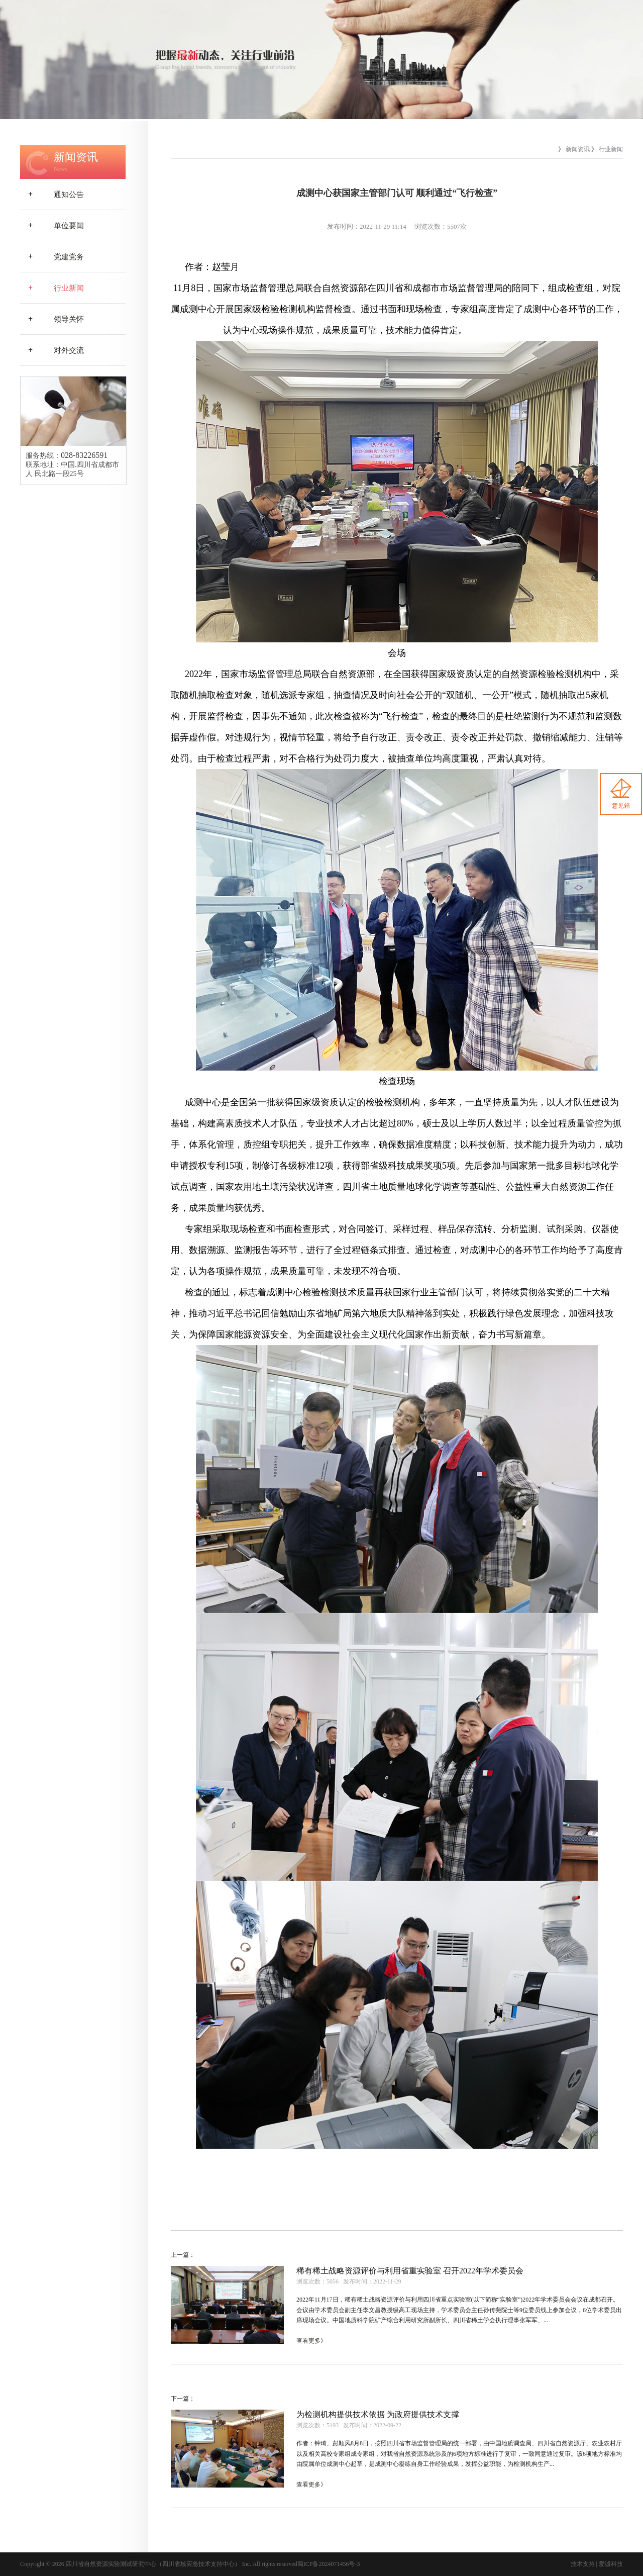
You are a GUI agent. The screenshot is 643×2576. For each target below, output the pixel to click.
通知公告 (52, 194)
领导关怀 (52, 319)
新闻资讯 (578, 149)
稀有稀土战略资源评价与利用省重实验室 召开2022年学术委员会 (409, 2270)
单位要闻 (52, 225)
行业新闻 (52, 288)
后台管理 (549, 2563)
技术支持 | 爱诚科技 (597, 2563)
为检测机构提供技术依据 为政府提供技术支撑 (377, 2414)
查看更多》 (311, 2340)
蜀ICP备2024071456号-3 (328, 2563)
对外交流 (52, 350)
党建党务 (52, 256)
